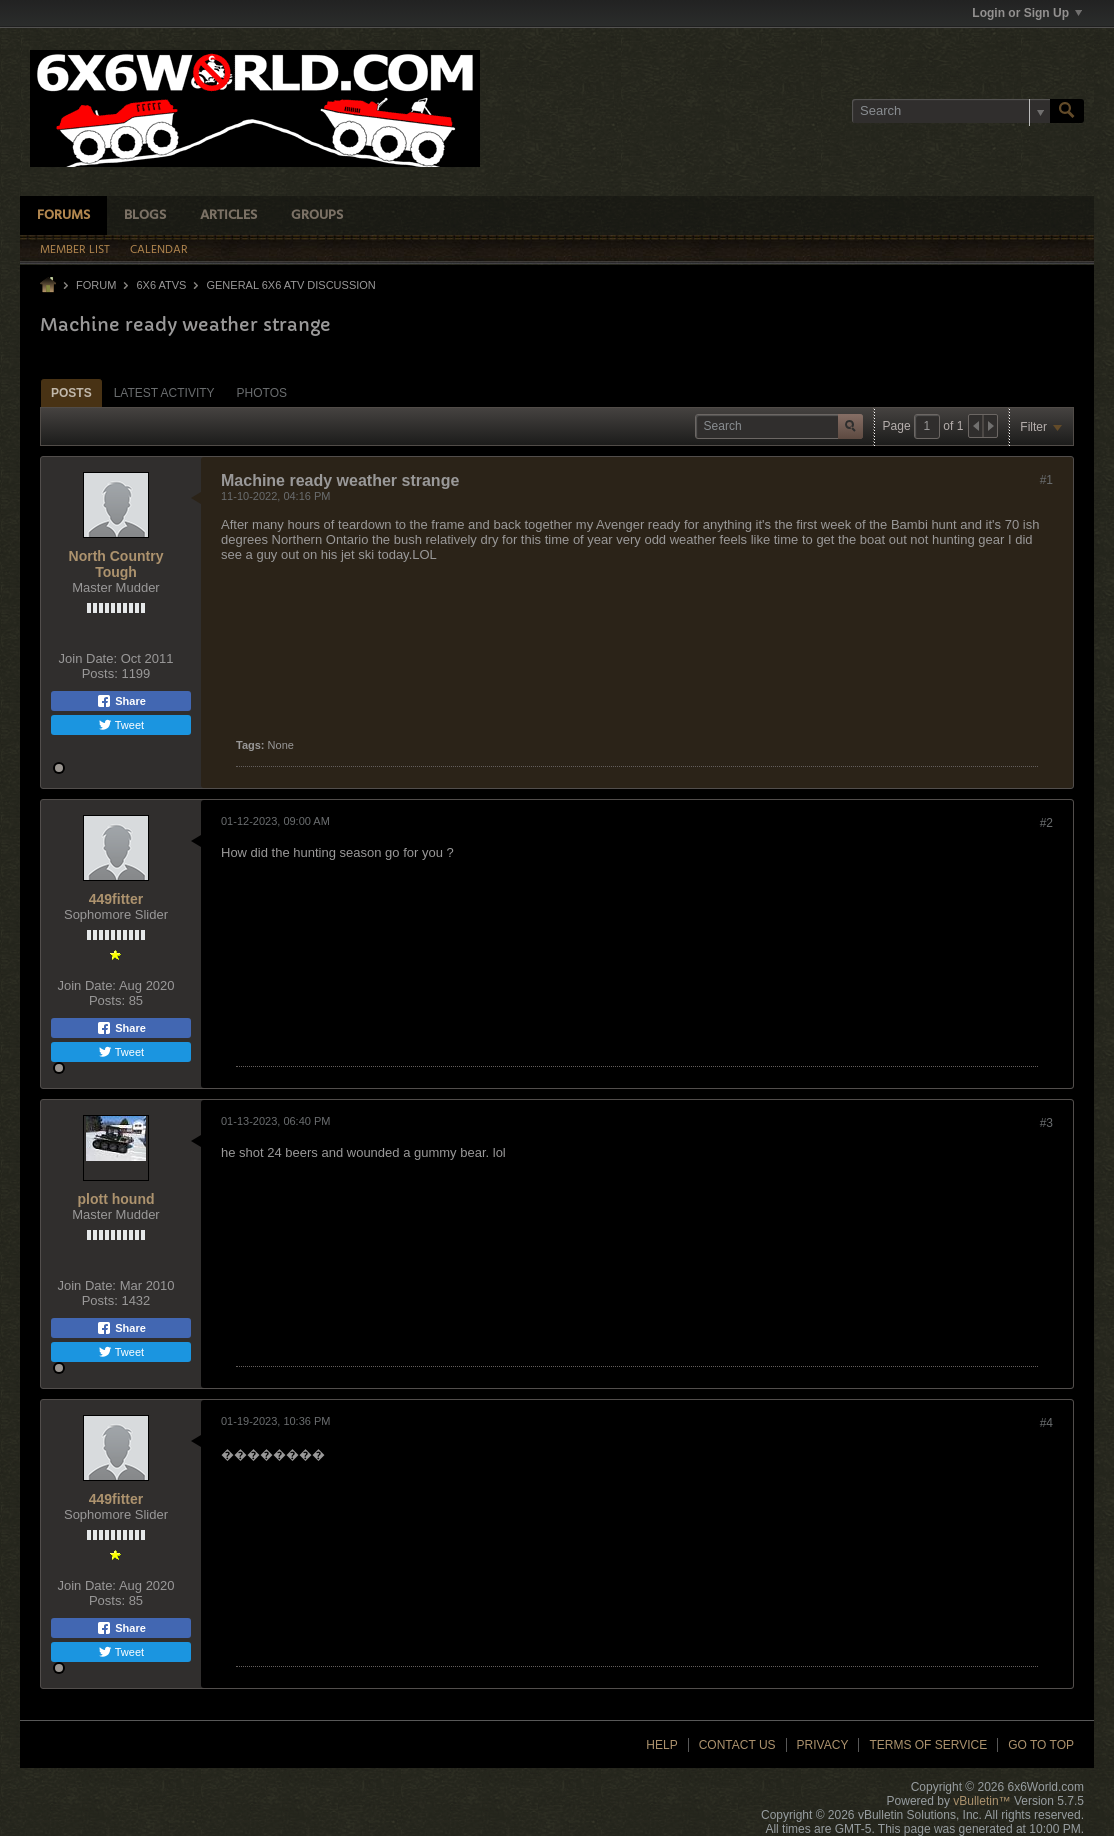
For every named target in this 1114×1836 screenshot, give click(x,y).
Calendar (159, 250)
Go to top (1041, 1745)
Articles (228, 215)
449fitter (116, 899)
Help (661, 1745)
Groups (317, 215)
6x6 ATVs (161, 285)
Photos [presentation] (262, 393)
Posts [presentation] (71, 393)
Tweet (121, 725)
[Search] (951, 111)
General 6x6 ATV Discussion (290, 285)
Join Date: (88, 658)
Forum (96, 285)
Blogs (145, 215)
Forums (63, 215)
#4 (1046, 1423)
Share (121, 701)
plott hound (116, 1199)
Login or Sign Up (1027, 13)
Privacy (823, 1745)
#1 (1046, 480)
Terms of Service (928, 1745)
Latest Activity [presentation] (164, 393)
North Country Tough (116, 564)
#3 (1046, 1123)
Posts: (100, 673)
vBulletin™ (981, 1801)
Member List (75, 250)
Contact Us (737, 1745)
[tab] (71, 392)
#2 (1046, 823)
